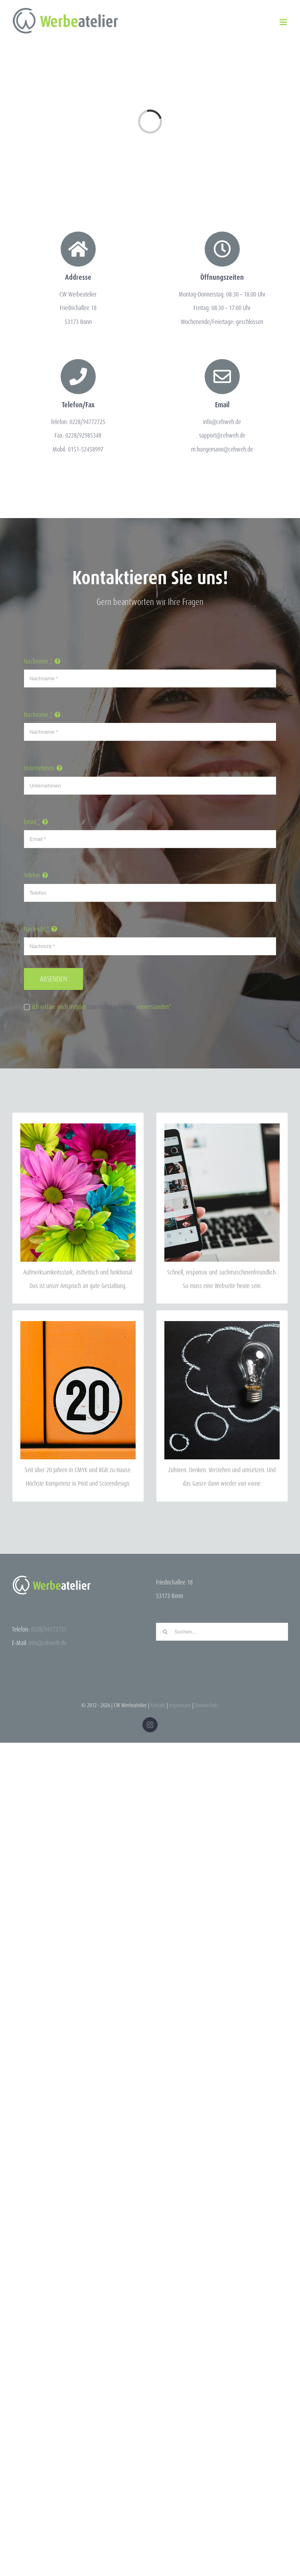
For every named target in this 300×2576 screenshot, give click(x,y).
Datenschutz (207, 1705)
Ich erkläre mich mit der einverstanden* (101, 1007)
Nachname (38, 661)
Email (32, 822)
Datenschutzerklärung (111, 1007)
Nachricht (36, 929)
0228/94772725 (49, 1629)
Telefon (32, 875)
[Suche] (165, 1632)
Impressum (180, 1705)
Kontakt (158, 1705)
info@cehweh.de (48, 1643)
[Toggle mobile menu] (284, 22)
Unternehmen (39, 768)
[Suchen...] (222, 1632)
